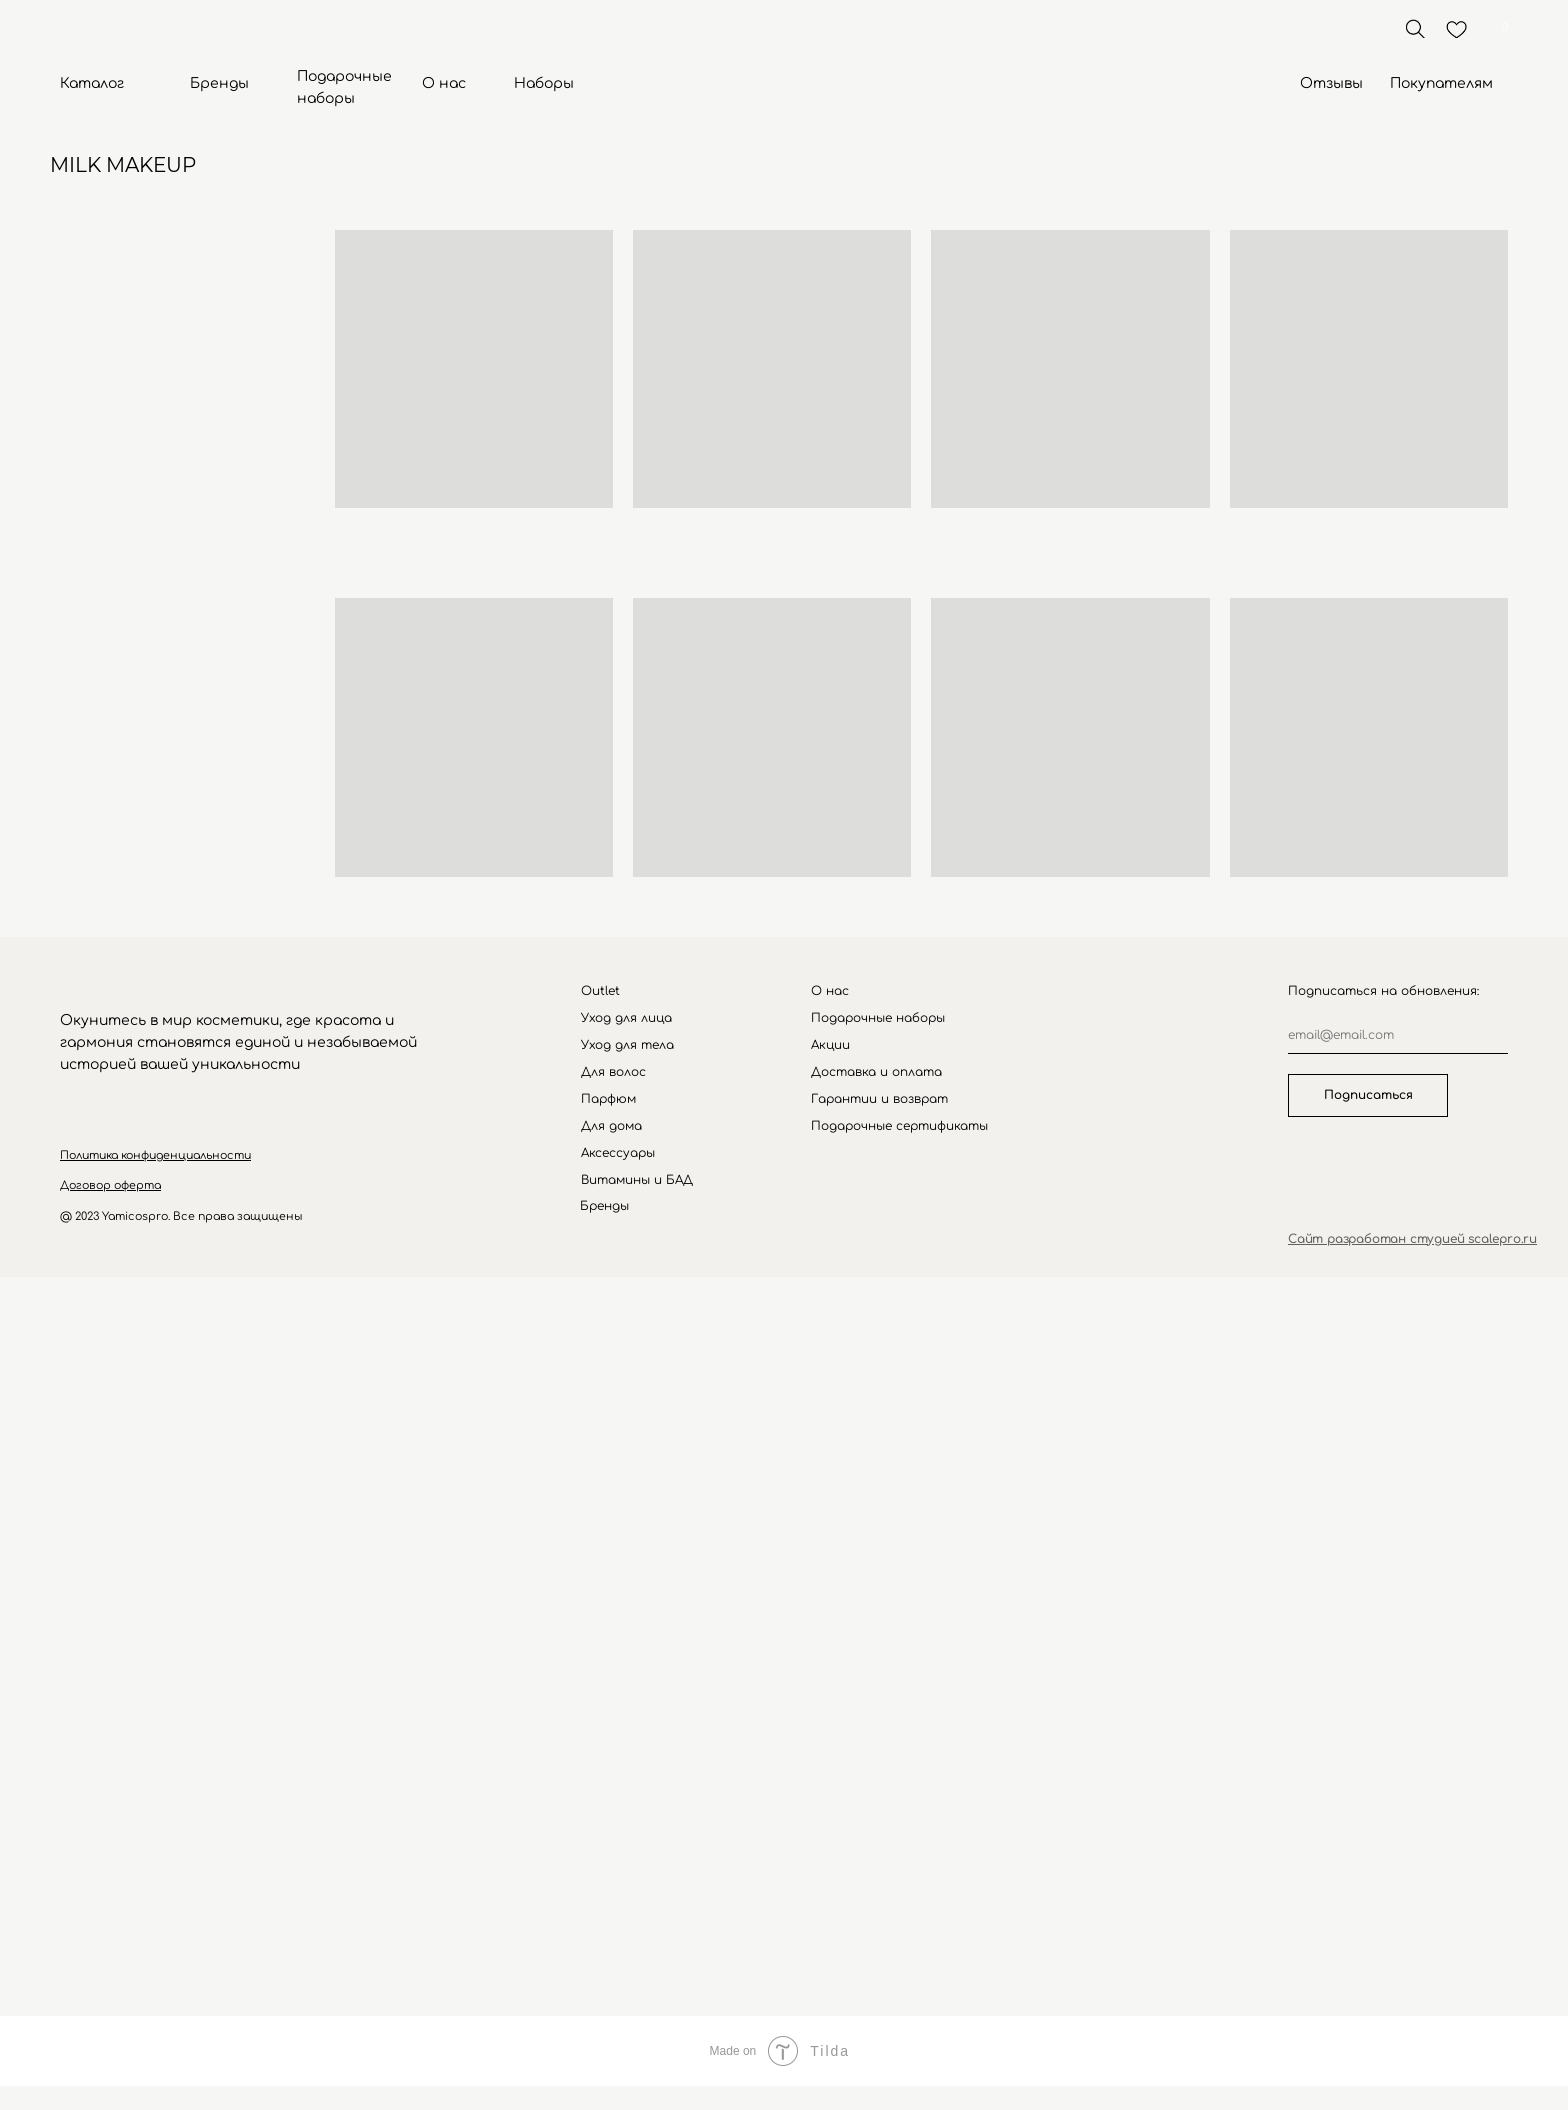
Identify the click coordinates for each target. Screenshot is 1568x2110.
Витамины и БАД (637, 1180)
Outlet (600, 991)
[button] (155, 1155)
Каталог (92, 83)
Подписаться (1368, 1095)
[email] (1398, 1035)
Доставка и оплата (876, 1072)
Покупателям (1441, 83)
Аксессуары (618, 1153)
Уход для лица (626, 1018)
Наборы (544, 83)
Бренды (219, 83)
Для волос (613, 1072)
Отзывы (1331, 83)
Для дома (611, 1126)
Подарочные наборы (878, 1018)
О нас (444, 83)
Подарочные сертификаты (899, 1126)
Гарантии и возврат (879, 1099)
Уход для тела (627, 1045)
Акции (830, 1045)
